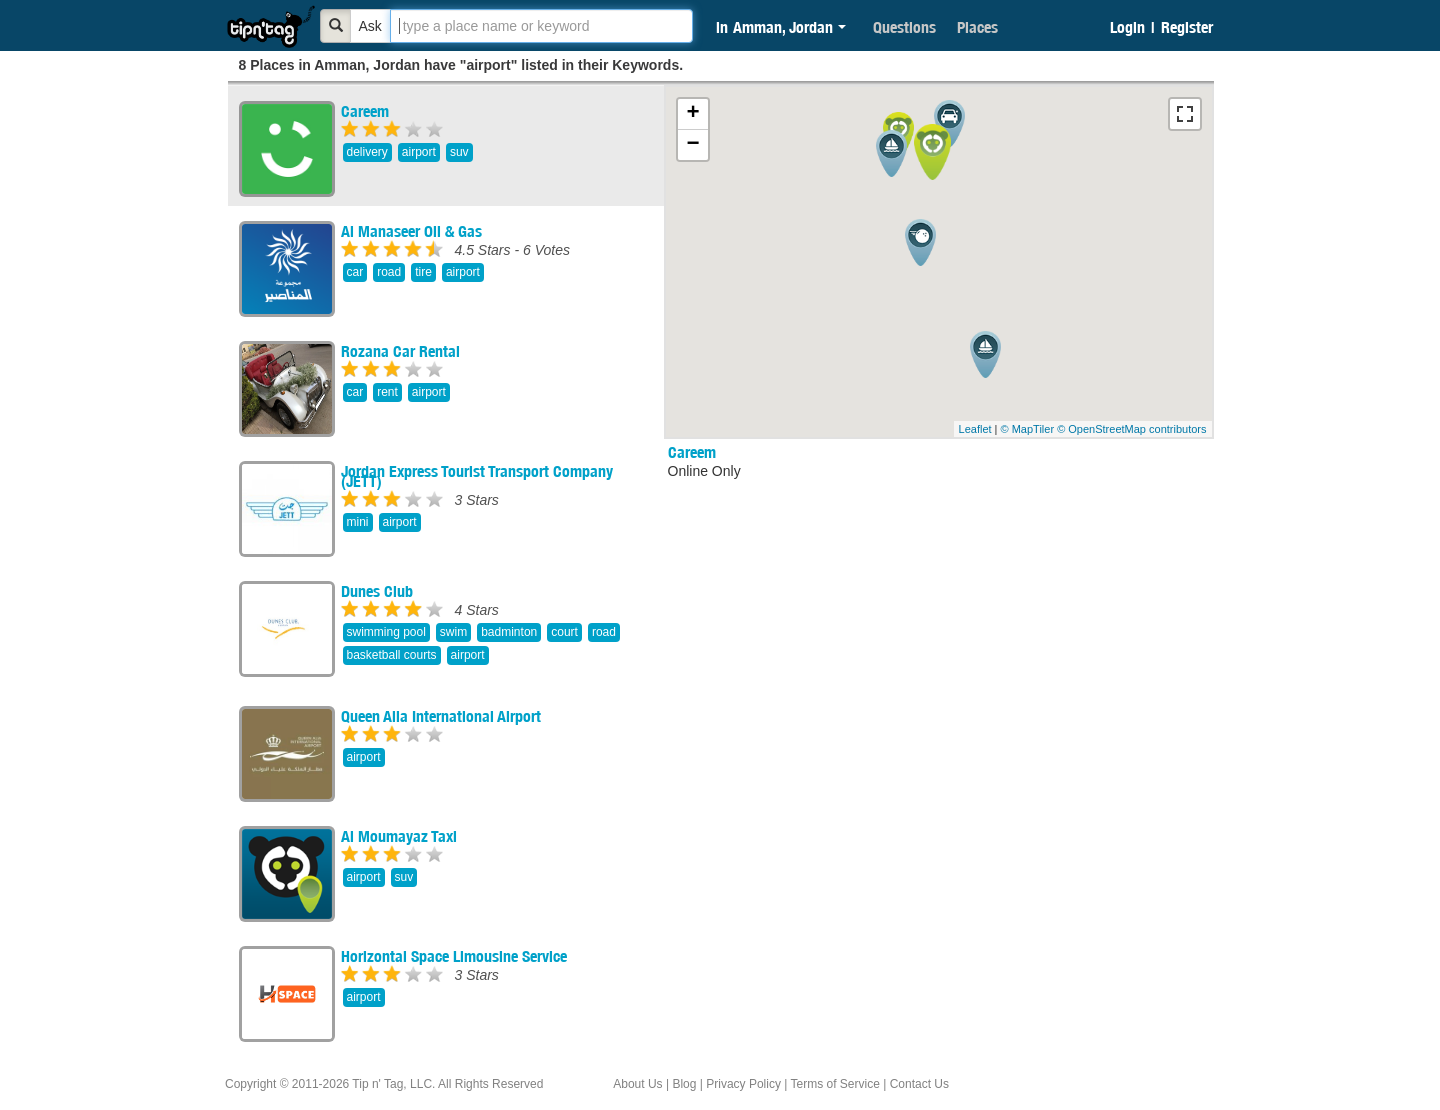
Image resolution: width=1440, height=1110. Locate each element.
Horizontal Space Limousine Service (454, 956)
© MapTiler (1028, 429)
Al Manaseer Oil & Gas (411, 231)
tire (423, 272)
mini (358, 522)
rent (387, 392)
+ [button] (692, 114)
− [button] (692, 145)
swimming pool (386, 632)
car (355, 272)
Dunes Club (377, 591)
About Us (637, 1084)
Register (1187, 27)
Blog (684, 1084)
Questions (904, 27)
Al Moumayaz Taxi (399, 836)
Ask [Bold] (370, 26)
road (389, 272)
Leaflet (975, 429)
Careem (365, 111)
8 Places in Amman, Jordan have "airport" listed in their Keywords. (461, 65)
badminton (509, 632)
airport (419, 152)
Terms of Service (834, 1084)
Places (977, 27)
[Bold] (336, 26)
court (564, 632)
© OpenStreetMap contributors (1131, 429)
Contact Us (919, 1084)
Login (1127, 27)
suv (459, 152)
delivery (367, 152)
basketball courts (392, 655)
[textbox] (541, 26)
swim (453, 632)
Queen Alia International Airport (441, 716)
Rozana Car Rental (400, 351)
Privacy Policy (743, 1084)
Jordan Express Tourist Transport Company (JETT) (477, 476)
